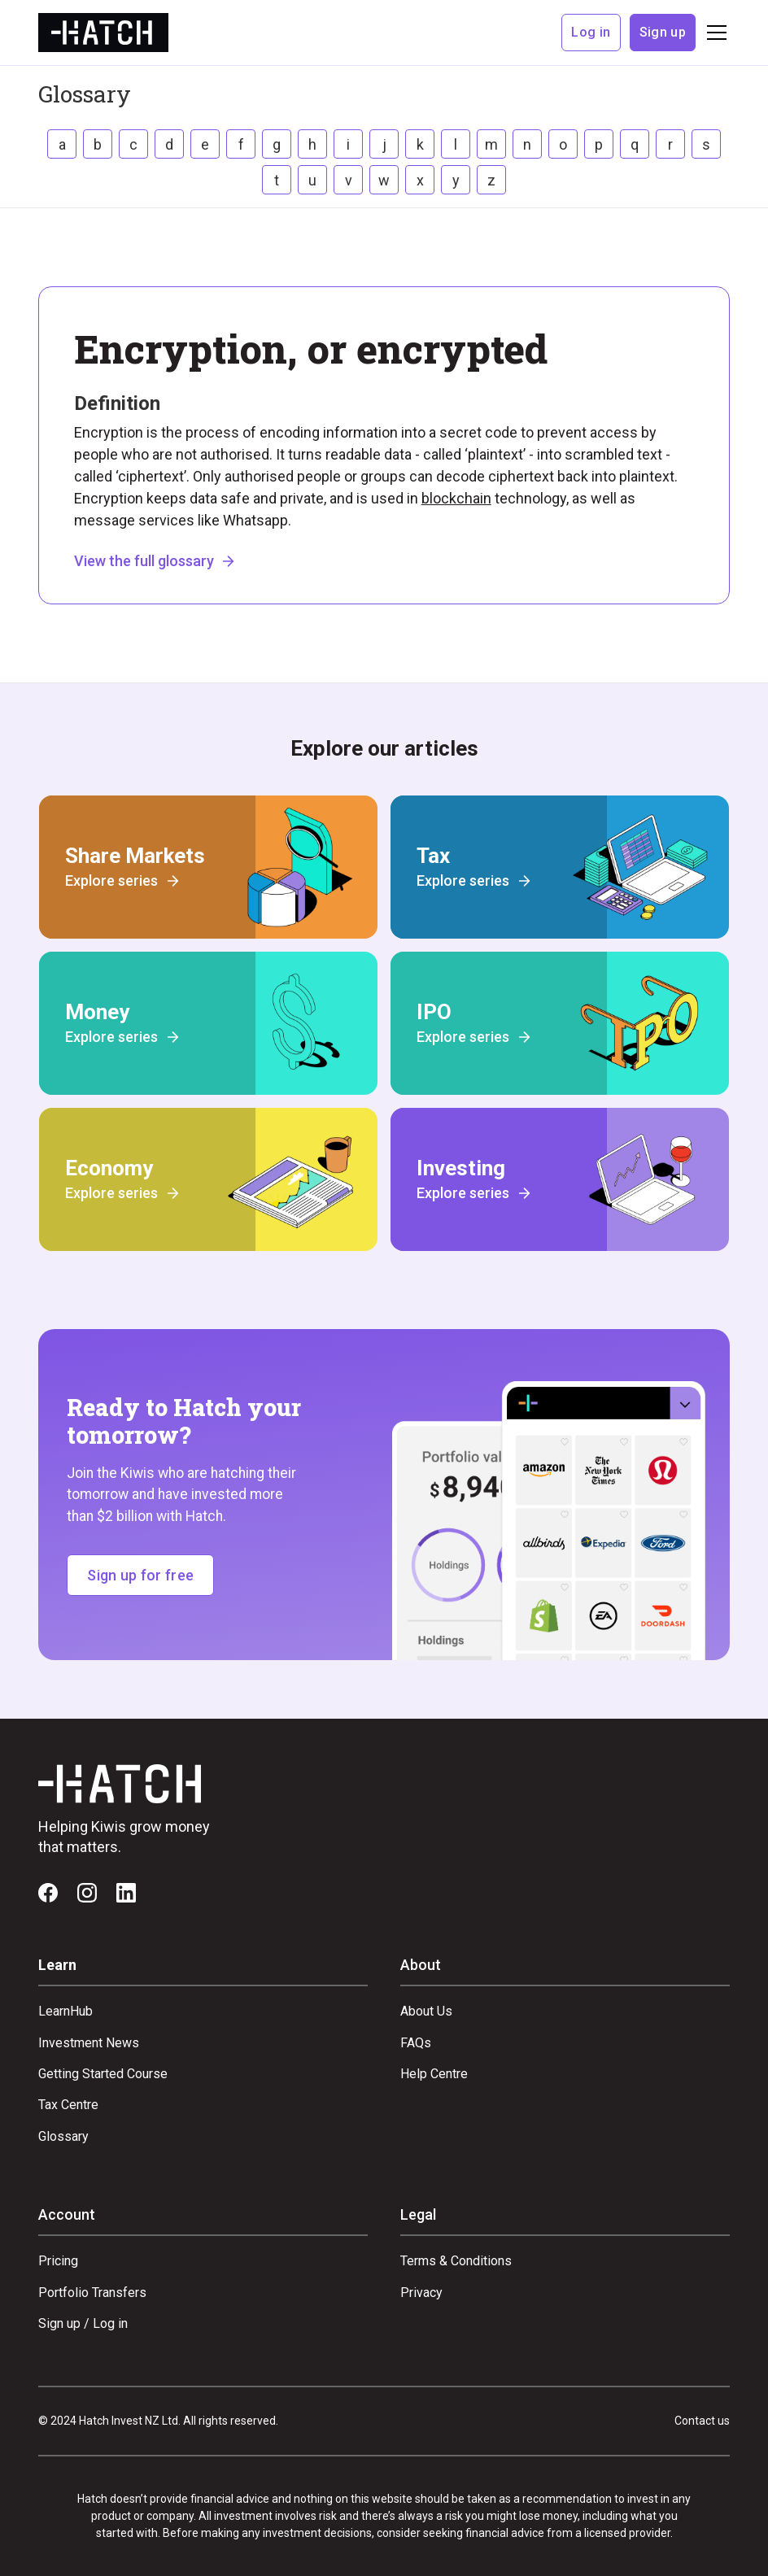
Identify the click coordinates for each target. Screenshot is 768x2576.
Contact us (702, 2420)
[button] (713, 32)
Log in (590, 32)
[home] (103, 32)
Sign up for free (140, 1575)
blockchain (456, 498)
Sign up (662, 32)
